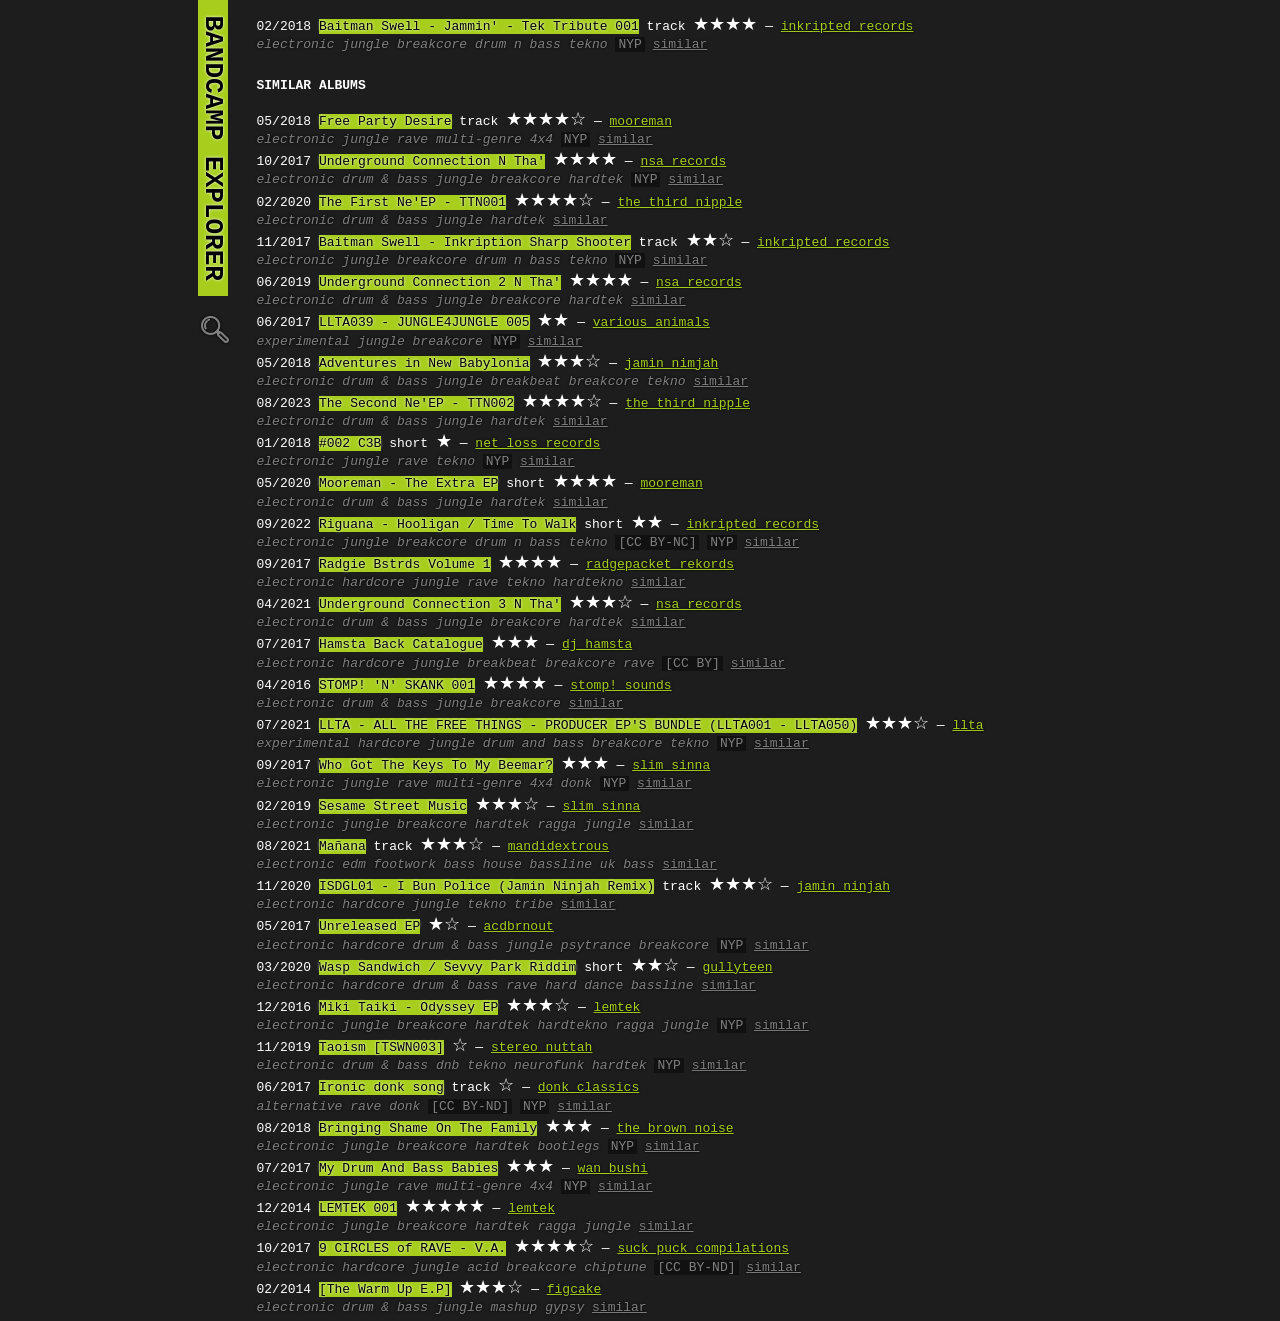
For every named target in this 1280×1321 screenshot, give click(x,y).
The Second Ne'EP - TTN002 (416, 404)
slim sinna (671, 766)
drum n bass (518, 45)
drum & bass (385, 180)
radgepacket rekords (660, 565)
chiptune (615, 1268)
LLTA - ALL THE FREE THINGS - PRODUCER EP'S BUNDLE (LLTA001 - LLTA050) (588, 726)
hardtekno (588, 583)
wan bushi (613, 1169)
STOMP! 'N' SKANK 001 (397, 686)
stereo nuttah (541, 1048)
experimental (304, 342)
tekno (588, 45)
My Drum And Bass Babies (408, 1169)
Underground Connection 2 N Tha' (440, 283)
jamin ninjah (843, 887)
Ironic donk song (381, 1088)
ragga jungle (584, 825)
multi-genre (479, 140)
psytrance (596, 946)
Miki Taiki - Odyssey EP (408, 1008)
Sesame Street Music (393, 807)
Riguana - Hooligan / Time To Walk (447, 525)
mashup (514, 1308)
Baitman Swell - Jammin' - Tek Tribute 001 (479, 27)
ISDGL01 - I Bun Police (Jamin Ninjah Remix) (486, 887)
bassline (561, 865)
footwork (405, 865)
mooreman (641, 122)
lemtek (617, 1008)
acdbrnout (519, 927)
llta (967, 726)
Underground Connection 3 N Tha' (440, 605)
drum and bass (533, 744)
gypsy (564, 1308)
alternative (300, 1107)
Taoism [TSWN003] (381, 1048)
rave (412, 140)
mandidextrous (558, 847)
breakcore (432, 45)
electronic (296, 45)
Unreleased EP (369, 927)
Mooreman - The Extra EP (408, 484)
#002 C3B (350, 444)
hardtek (596, 180)
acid (482, 1268)
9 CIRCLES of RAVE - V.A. (412, 1249)
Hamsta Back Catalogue (401, 645)
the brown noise (675, 1129)
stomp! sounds (620, 686)
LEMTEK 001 (358, 1209)
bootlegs (568, 1147)
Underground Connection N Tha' (432, 162)
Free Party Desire (385, 122)
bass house (483, 865)
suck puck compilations (703, 1249)
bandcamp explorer (213, 148)
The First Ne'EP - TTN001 (412, 203)
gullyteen (737, 968)
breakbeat (526, 382)
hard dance (584, 986)
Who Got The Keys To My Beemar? (436, 766)
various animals (651, 323)
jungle (365, 45)
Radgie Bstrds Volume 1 (405, 565)
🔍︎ (213, 328)
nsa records (683, 162)
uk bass (627, 865)
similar (680, 45)
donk (576, 784)
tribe (533, 905)
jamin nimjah (672, 364)
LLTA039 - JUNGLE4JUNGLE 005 (424, 323)
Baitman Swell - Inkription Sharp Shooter (475, 243)
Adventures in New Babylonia (424, 364)
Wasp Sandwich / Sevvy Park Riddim (447, 968)
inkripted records (847, 27)
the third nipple (679, 203)
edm (353, 865)
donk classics (588, 1088)
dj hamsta (597, 645)
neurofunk (549, 1066)
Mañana (342, 847)
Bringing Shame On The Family (428, 1129)
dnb (447, 1066)
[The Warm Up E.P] (385, 1290)
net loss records (537, 444)
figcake (574, 1290)
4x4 (541, 140)
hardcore (373, 583)
